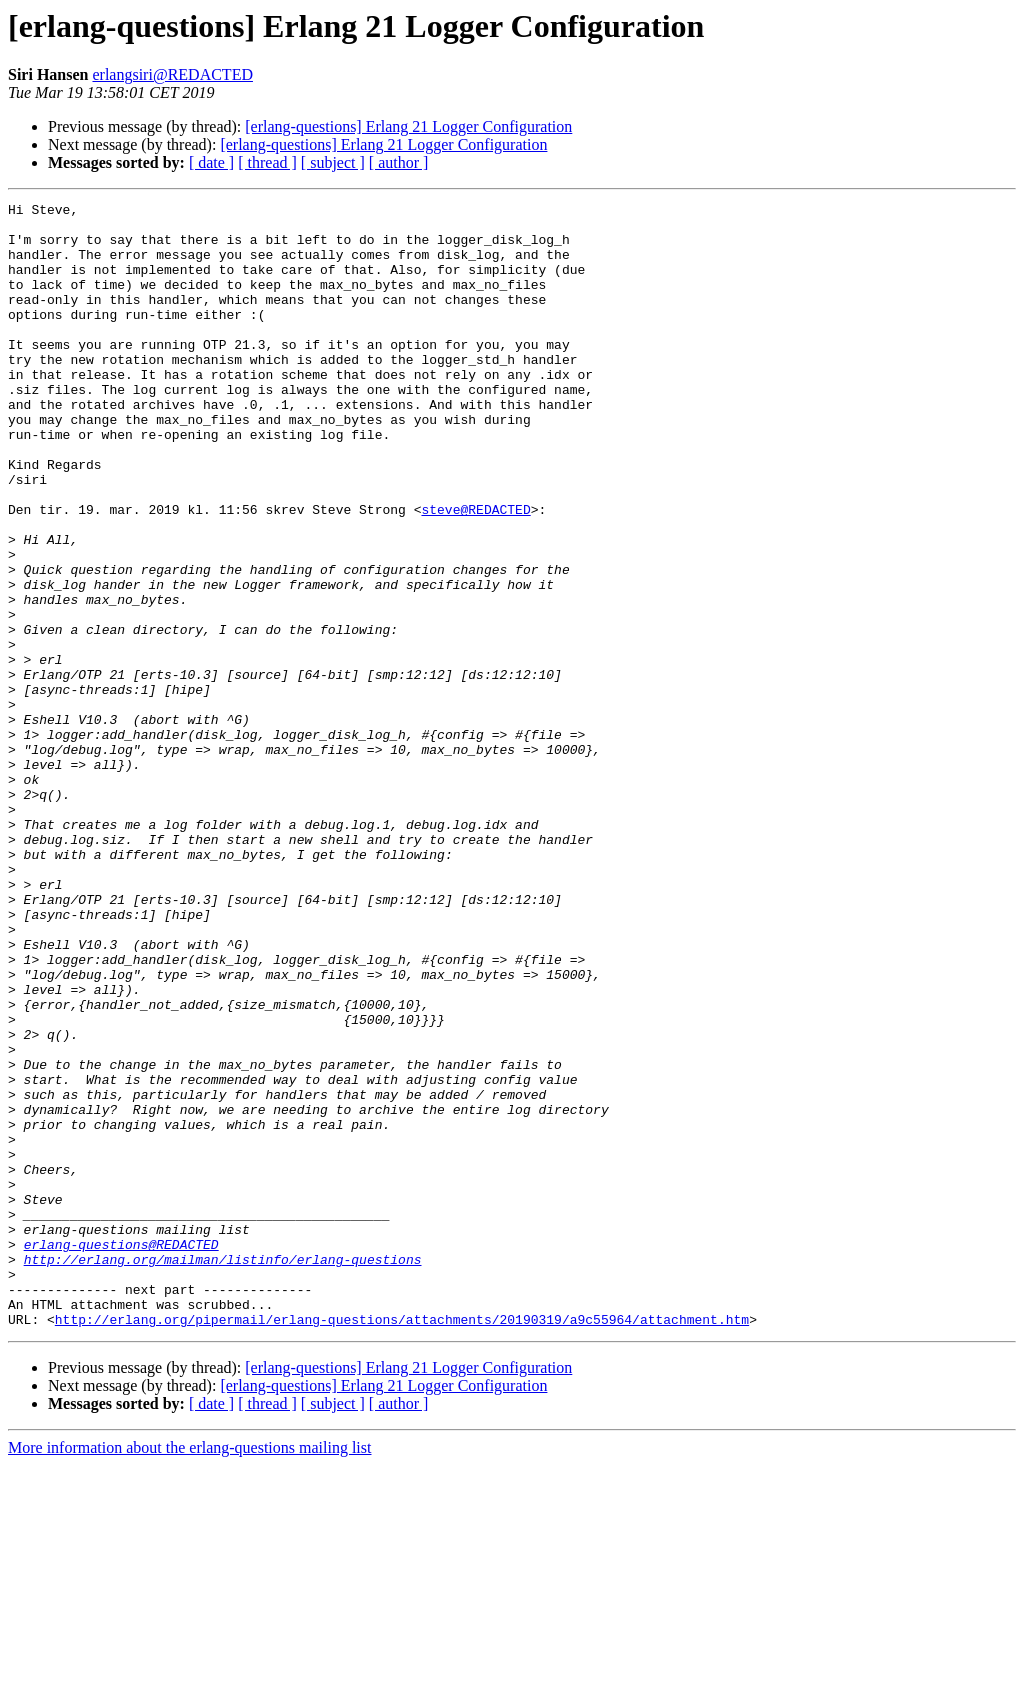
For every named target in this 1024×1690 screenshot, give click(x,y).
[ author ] (399, 162)
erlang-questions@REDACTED (121, 1454)
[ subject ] (333, 162)
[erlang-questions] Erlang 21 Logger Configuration (408, 126)
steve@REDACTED (475, 572)
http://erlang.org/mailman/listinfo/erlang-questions (223, 1472)
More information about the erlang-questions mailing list (189, 1672)
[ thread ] (267, 162)
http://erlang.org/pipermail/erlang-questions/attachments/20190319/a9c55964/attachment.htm (402, 1544)
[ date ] (211, 162)
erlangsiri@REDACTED (172, 74)
